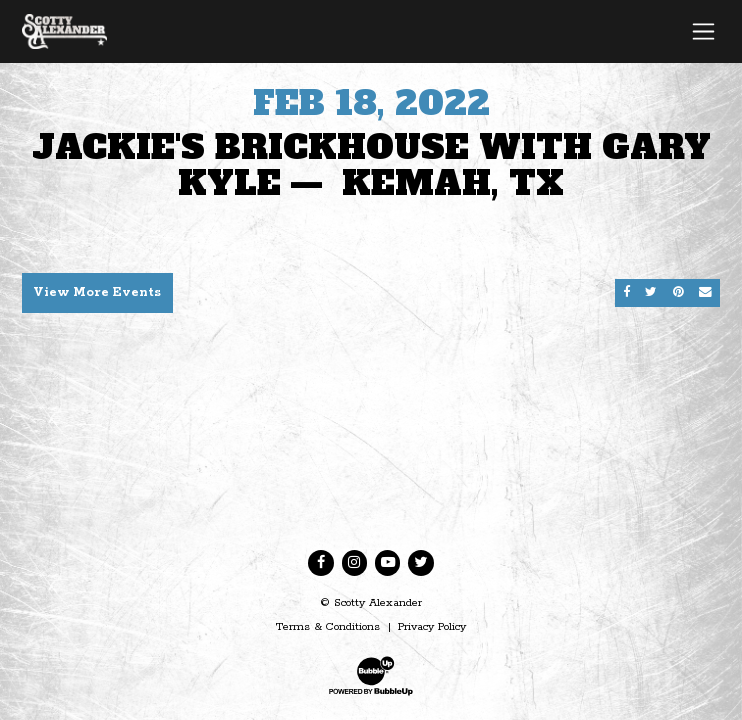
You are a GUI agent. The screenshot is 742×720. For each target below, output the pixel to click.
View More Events (97, 292)
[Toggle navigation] (703, 31)
